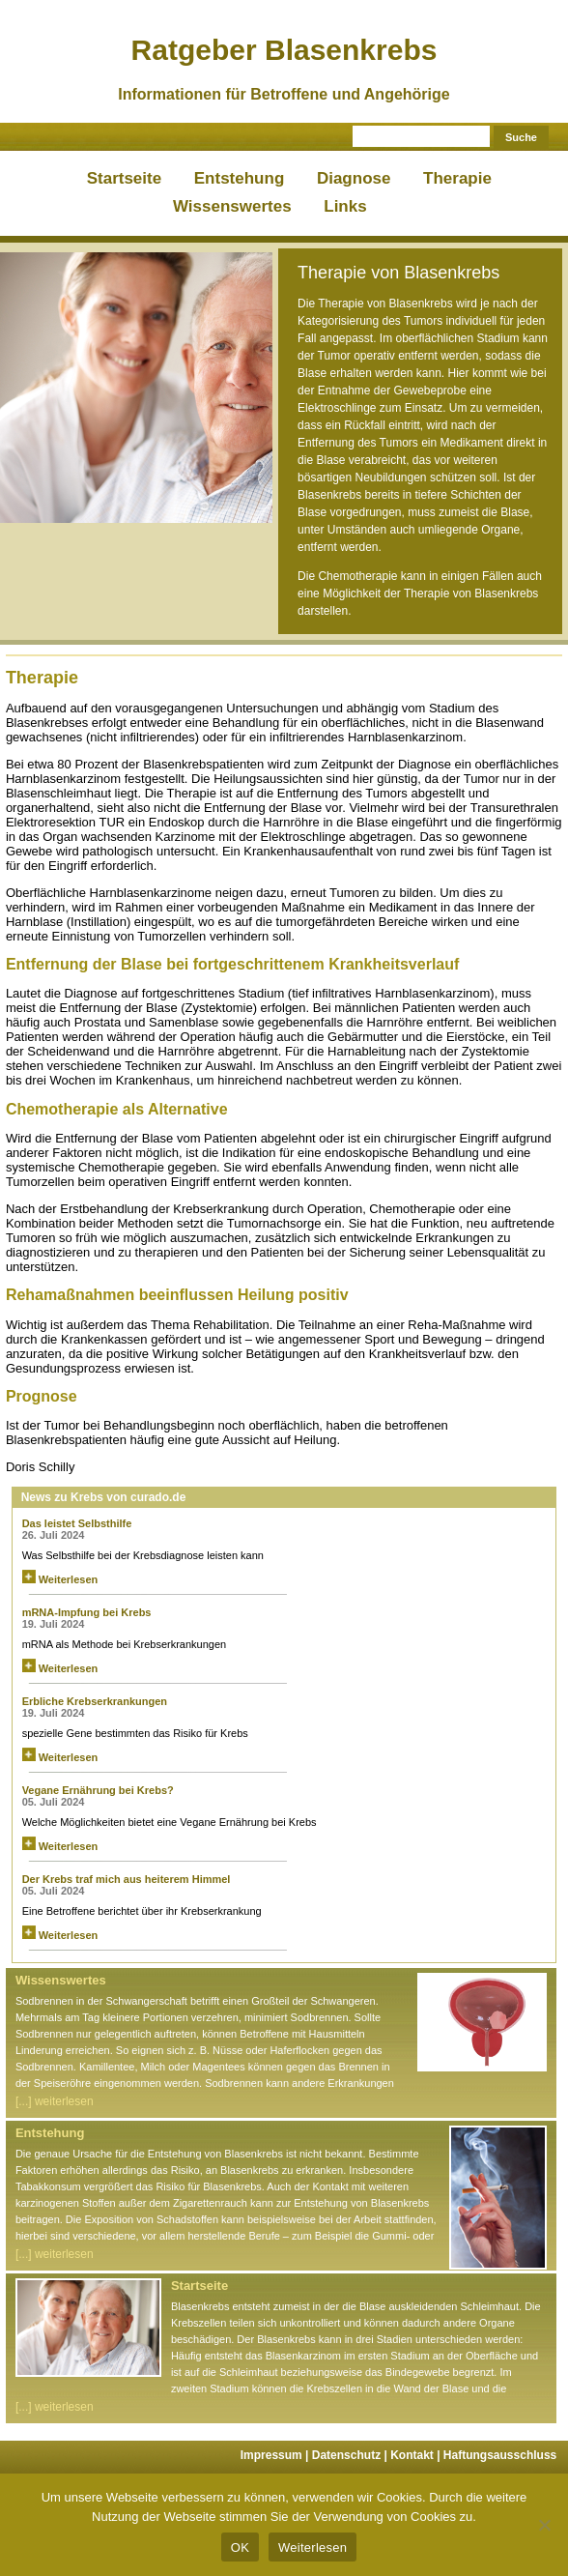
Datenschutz (351, 2455)
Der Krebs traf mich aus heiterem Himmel (126, 1879)
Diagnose (354, 178)
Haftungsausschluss (499, 2455)
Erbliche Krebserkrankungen (98, 1701)
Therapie (457, 178)
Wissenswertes (232, 206)
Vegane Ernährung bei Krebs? (98, 1790)
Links (345, 206)
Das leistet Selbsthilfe (77, 1523)
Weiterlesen (60, 1579)
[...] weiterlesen (54, 2101)
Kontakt (416, 2455)
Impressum (276, 2455)
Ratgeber (284, 50)
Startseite (124, 178)
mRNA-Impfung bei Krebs (87, 1612)
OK (240, 2547)
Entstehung (239, 178)
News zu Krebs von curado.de (103, 1497)
